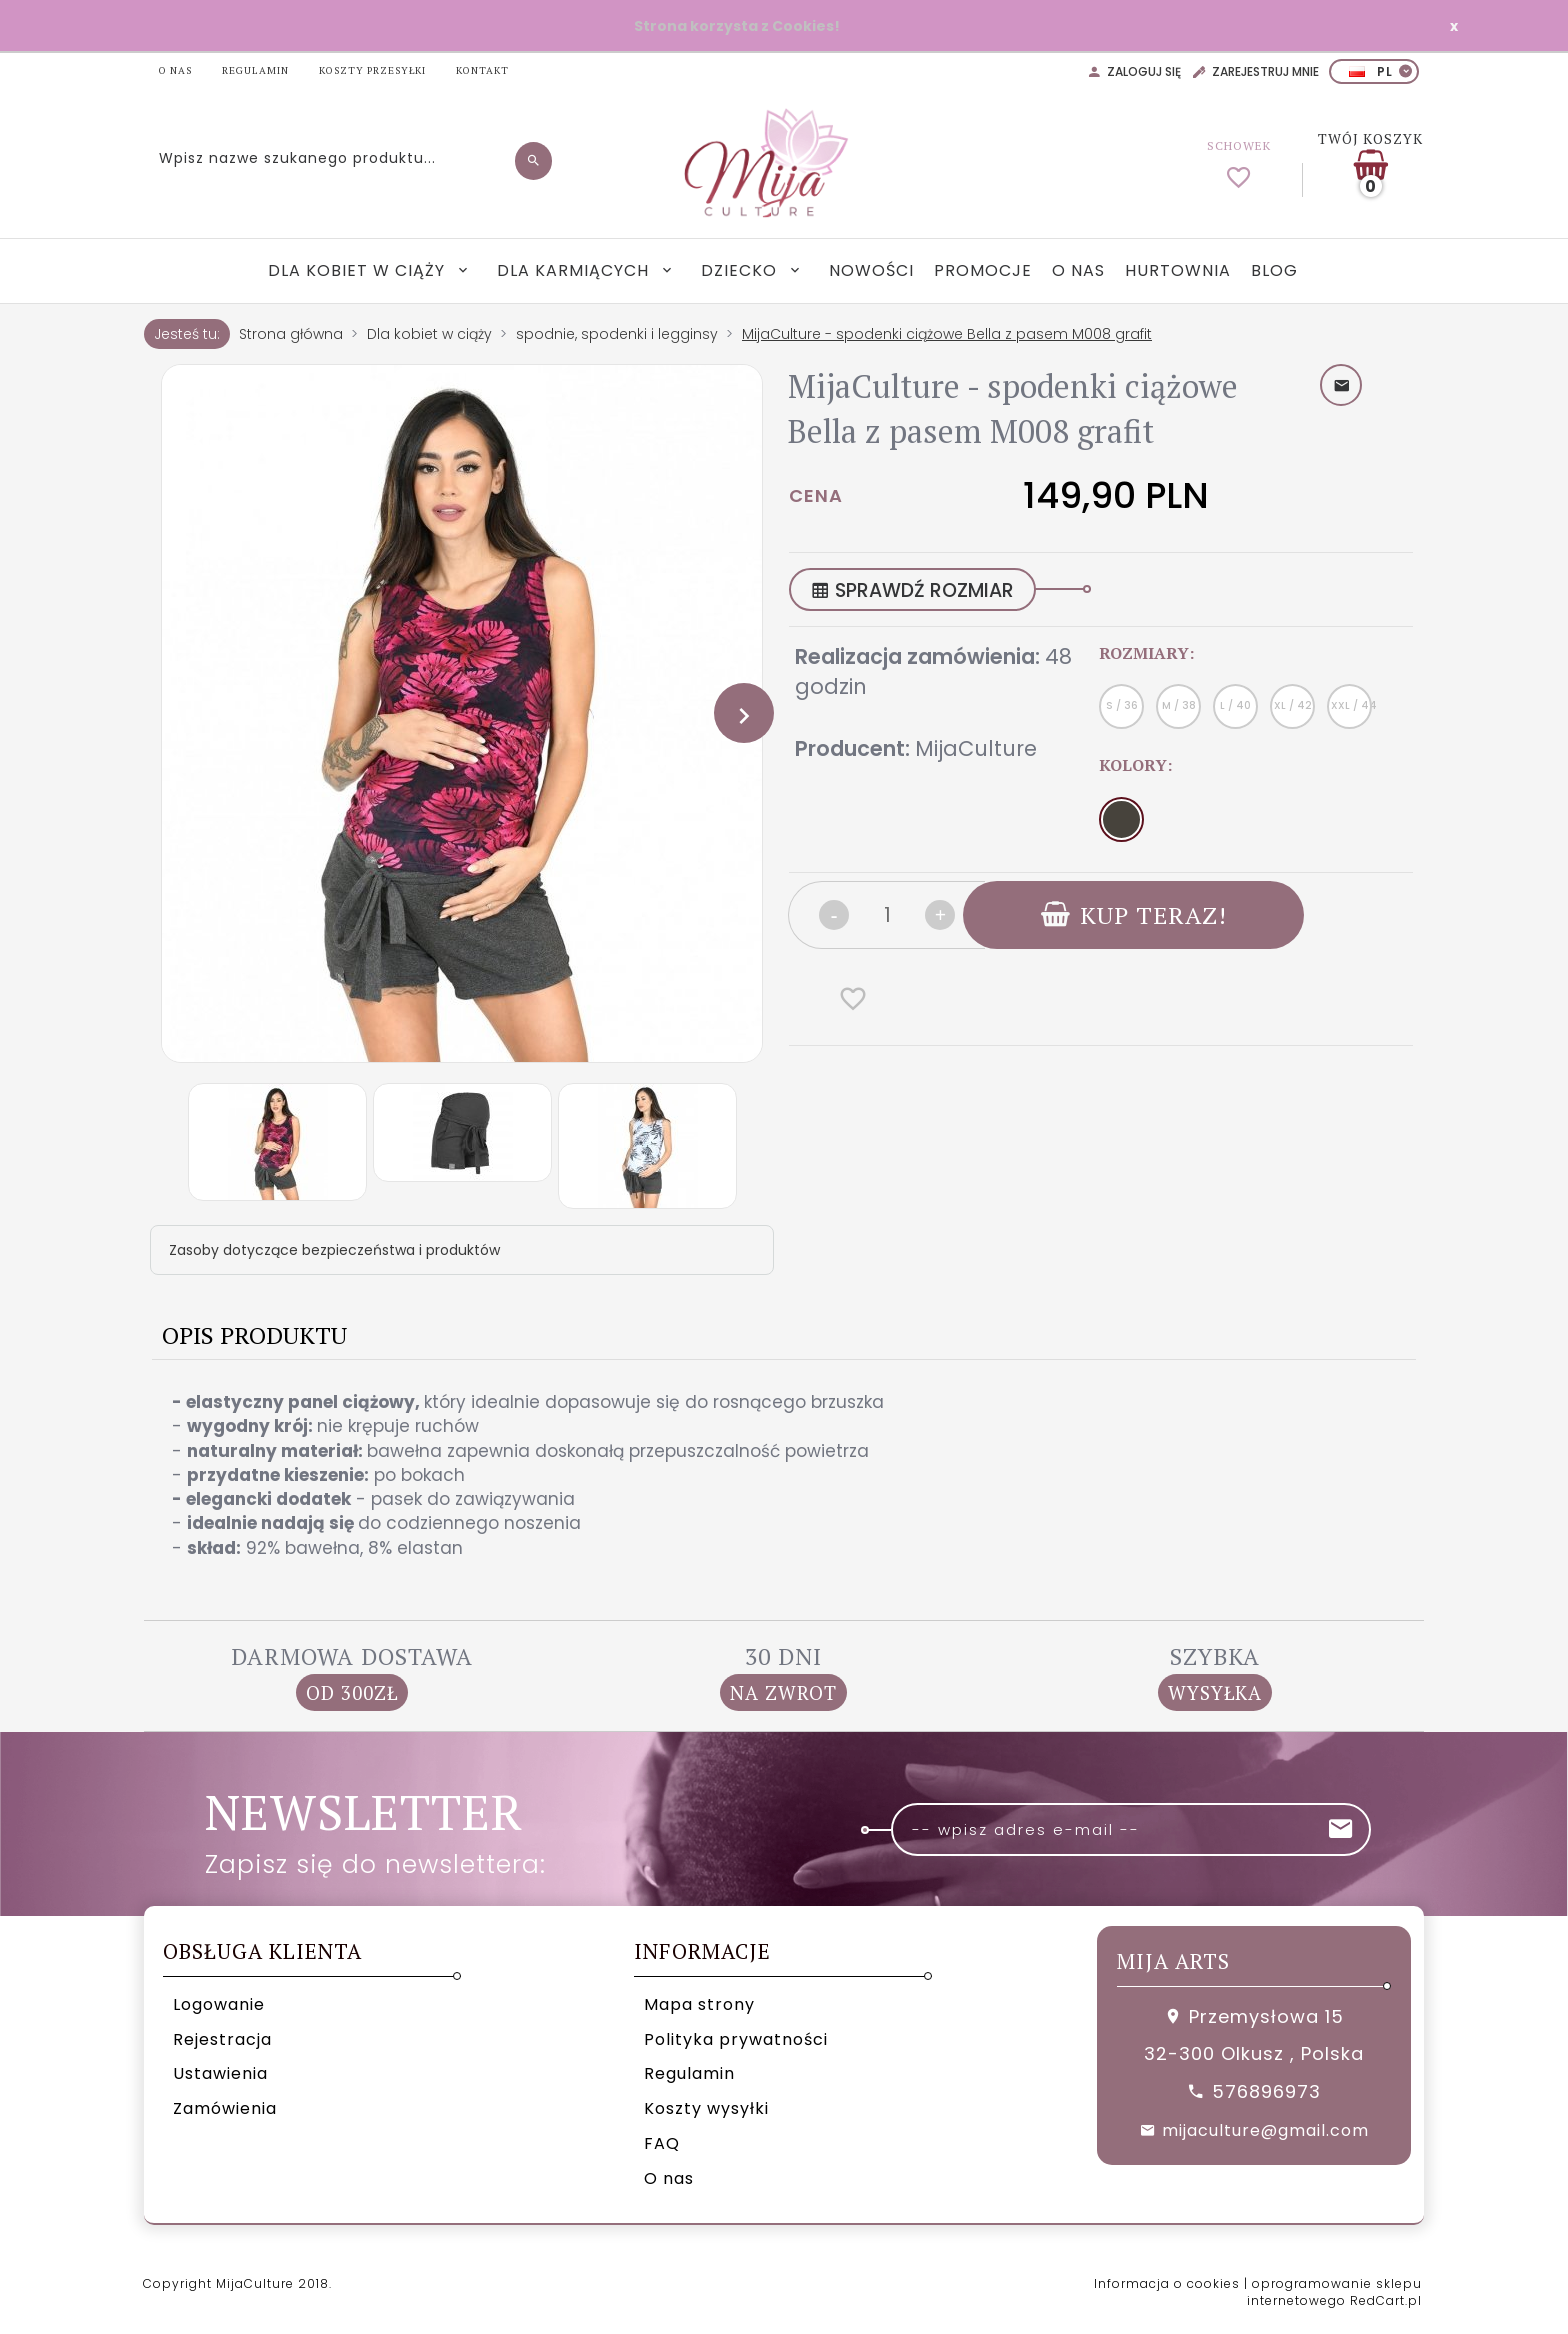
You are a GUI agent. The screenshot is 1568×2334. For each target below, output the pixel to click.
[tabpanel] (784, 1475)
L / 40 (1235, 705)
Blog (1274, 270)
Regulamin (689, 2073)
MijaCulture (976, 748)
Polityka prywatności (736, 2039)
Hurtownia (1178, 270)
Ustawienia (220, 2073)
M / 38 (1179, 705)
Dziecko (741, 270)
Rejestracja (222, 2039)
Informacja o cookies (1167, 2283)
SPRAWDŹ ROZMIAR (912, 590)
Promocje (983, 270)
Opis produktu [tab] (254, 1335)
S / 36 (1122, 705)
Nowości (871, 270)
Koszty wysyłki (706, 2108)
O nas (1078, 270)
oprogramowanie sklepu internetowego (1334, 2292)
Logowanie (219, 2004)
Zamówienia (225, 2108)
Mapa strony (699, 2004)
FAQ (662, 2143)
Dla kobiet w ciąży (359, 270)
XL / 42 (1293, 705)
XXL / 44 (1351, 705)
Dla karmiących (575, 270)
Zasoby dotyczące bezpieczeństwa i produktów (334, 1250)
